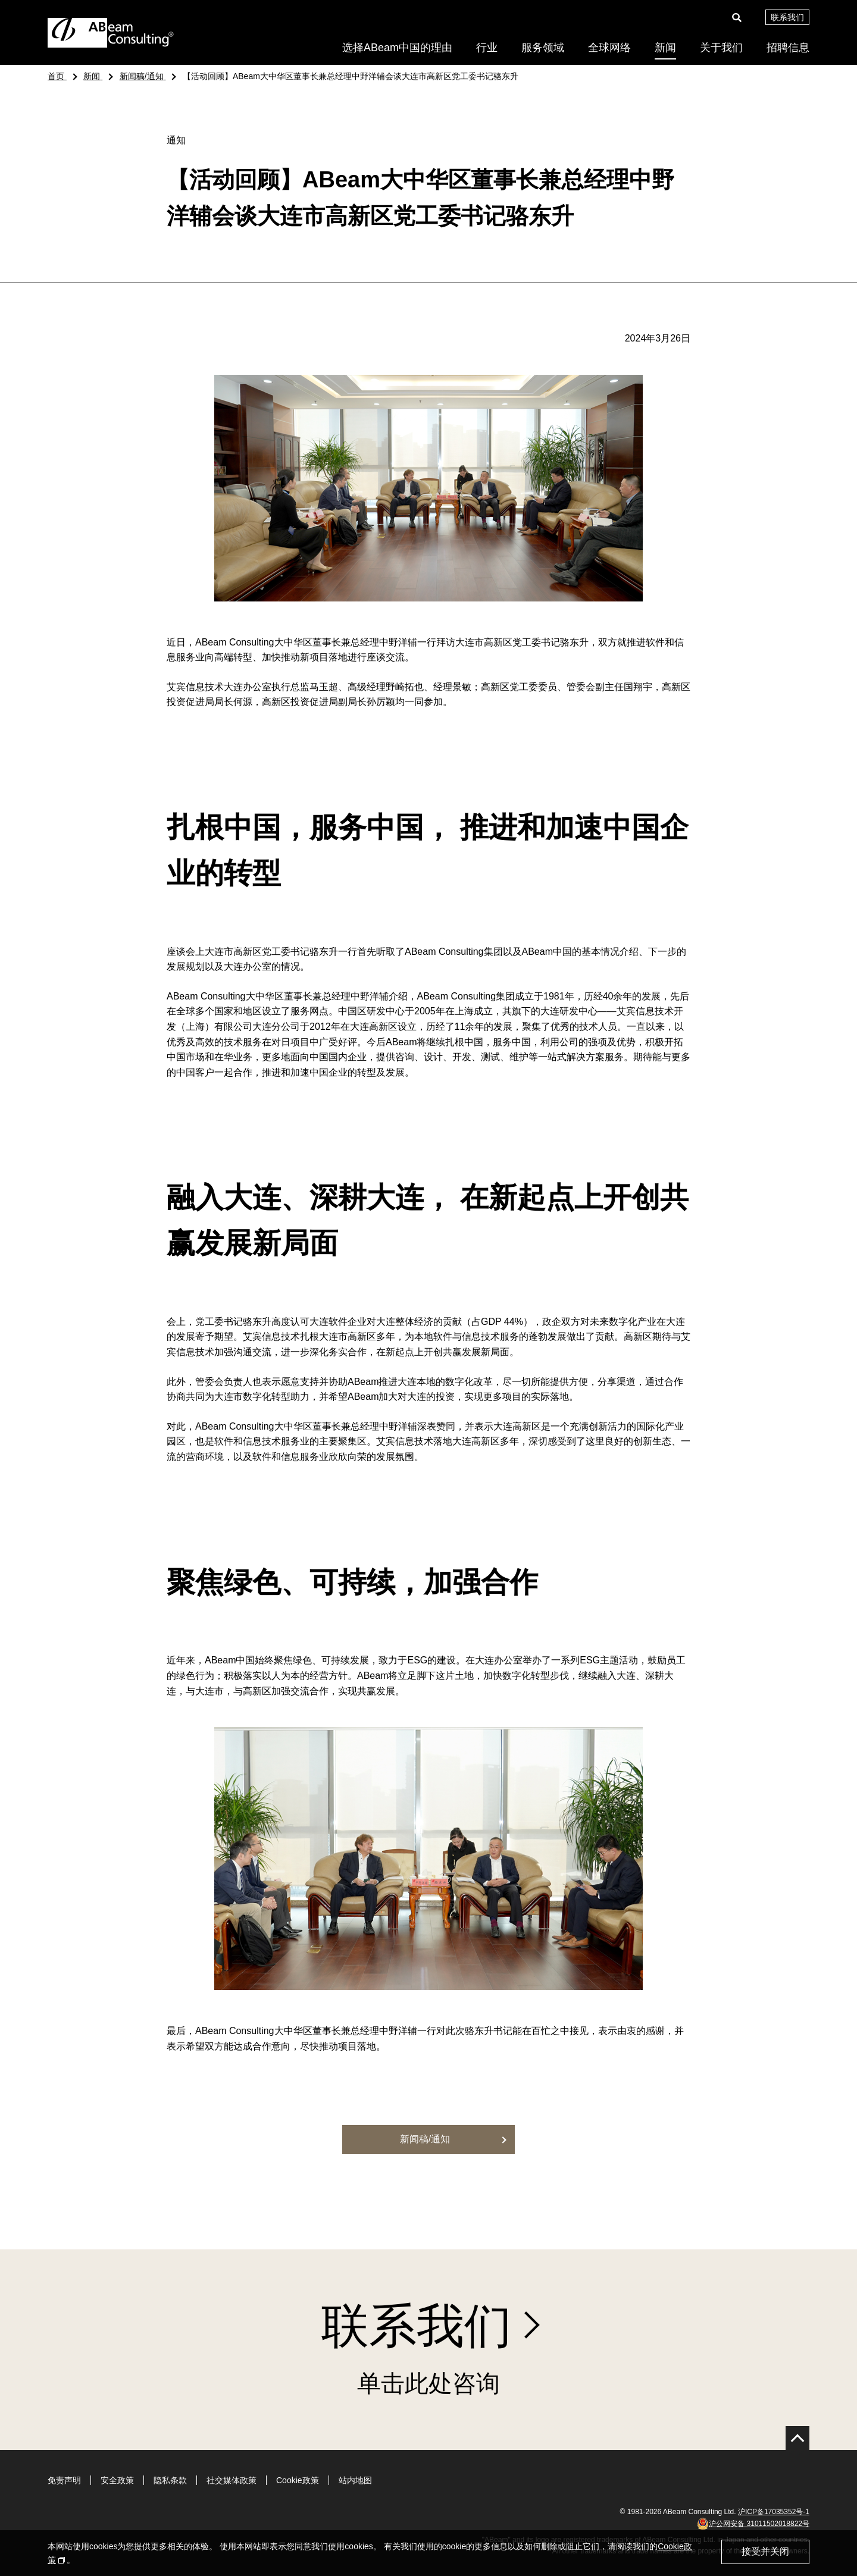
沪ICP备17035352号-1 (773, 2512)
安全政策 (117, 2480)
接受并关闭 (765, 2551)
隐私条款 (170, 2480)
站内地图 (355, 2480)
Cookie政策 (297, 2480)
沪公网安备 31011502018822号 (753, 2523)
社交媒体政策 (232, 2480)
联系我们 (787, 17)
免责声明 (64, 2480)
